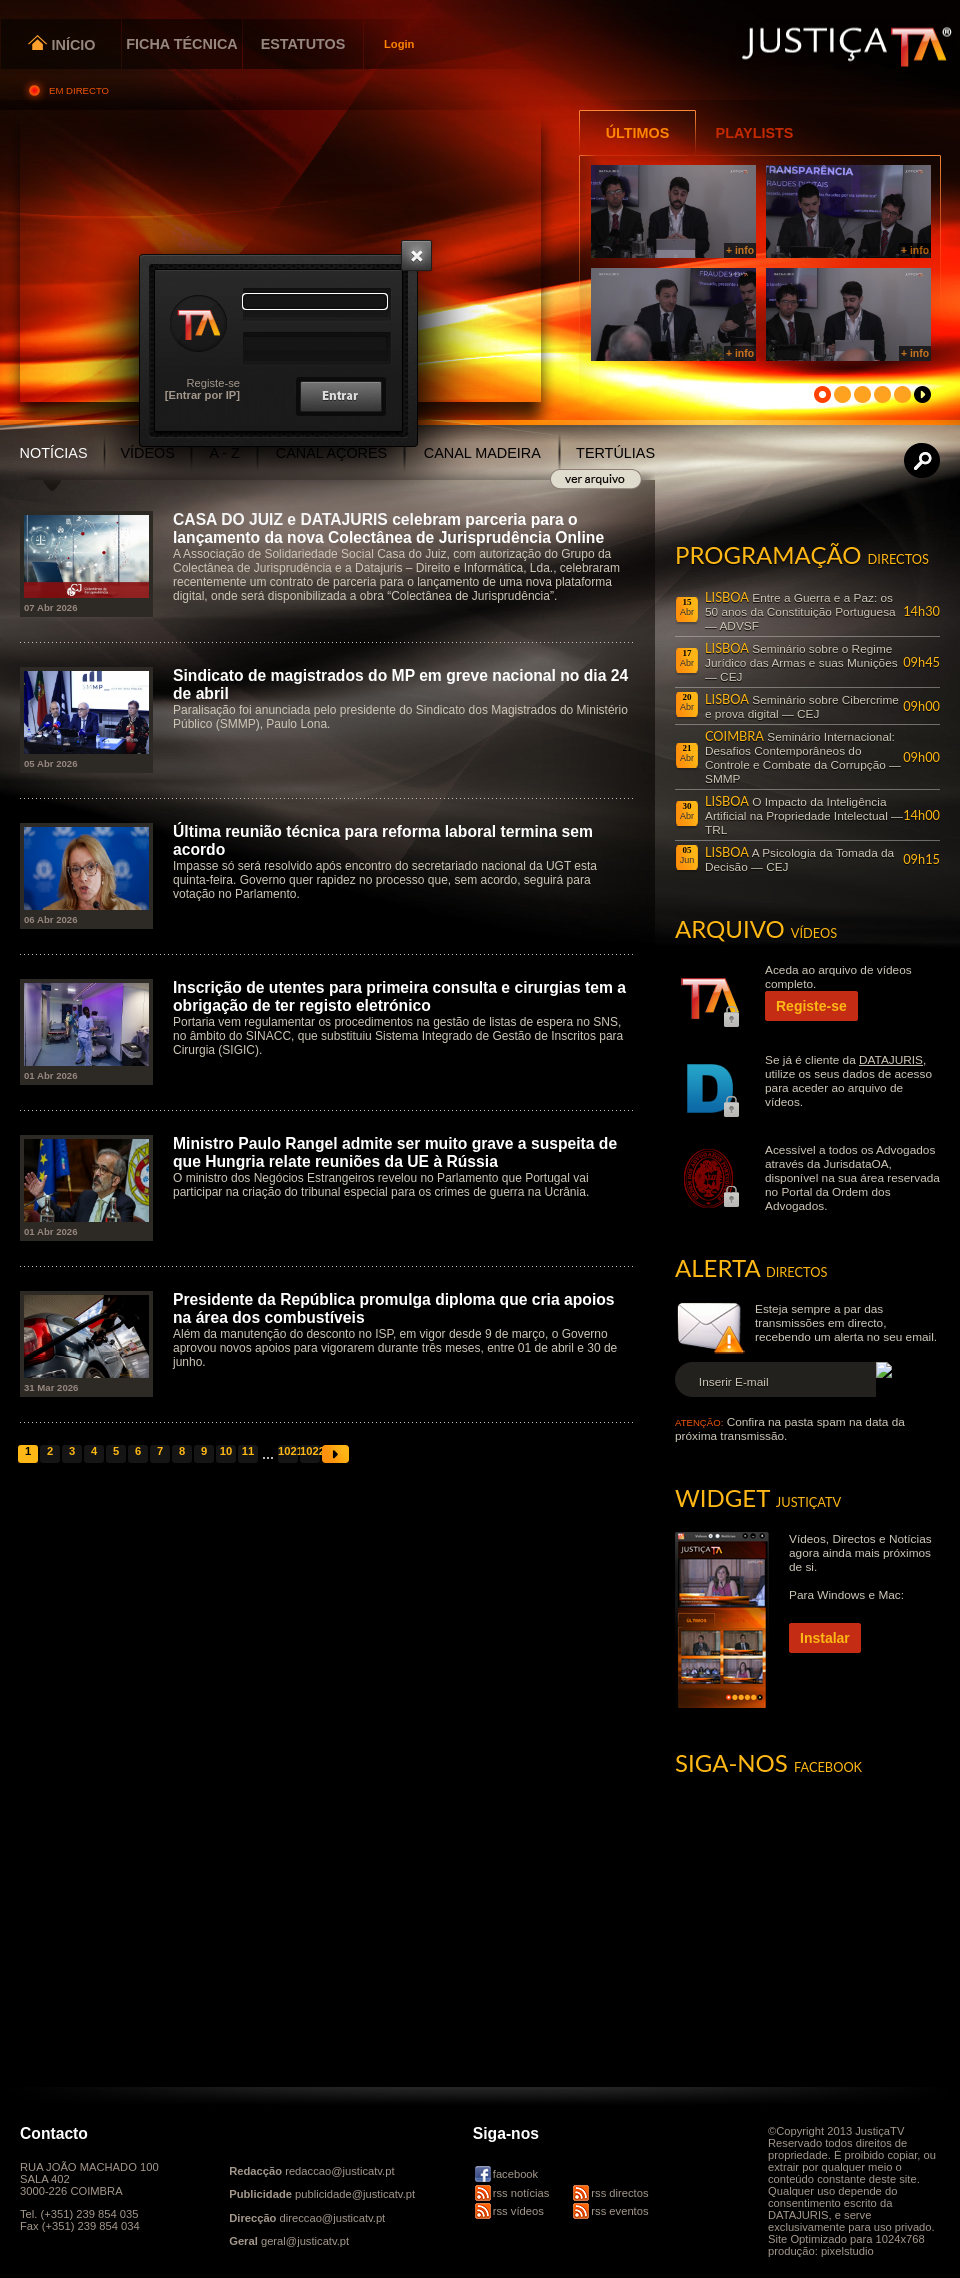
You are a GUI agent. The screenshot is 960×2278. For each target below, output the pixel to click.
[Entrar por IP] (202, 395)
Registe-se (213, 383)
